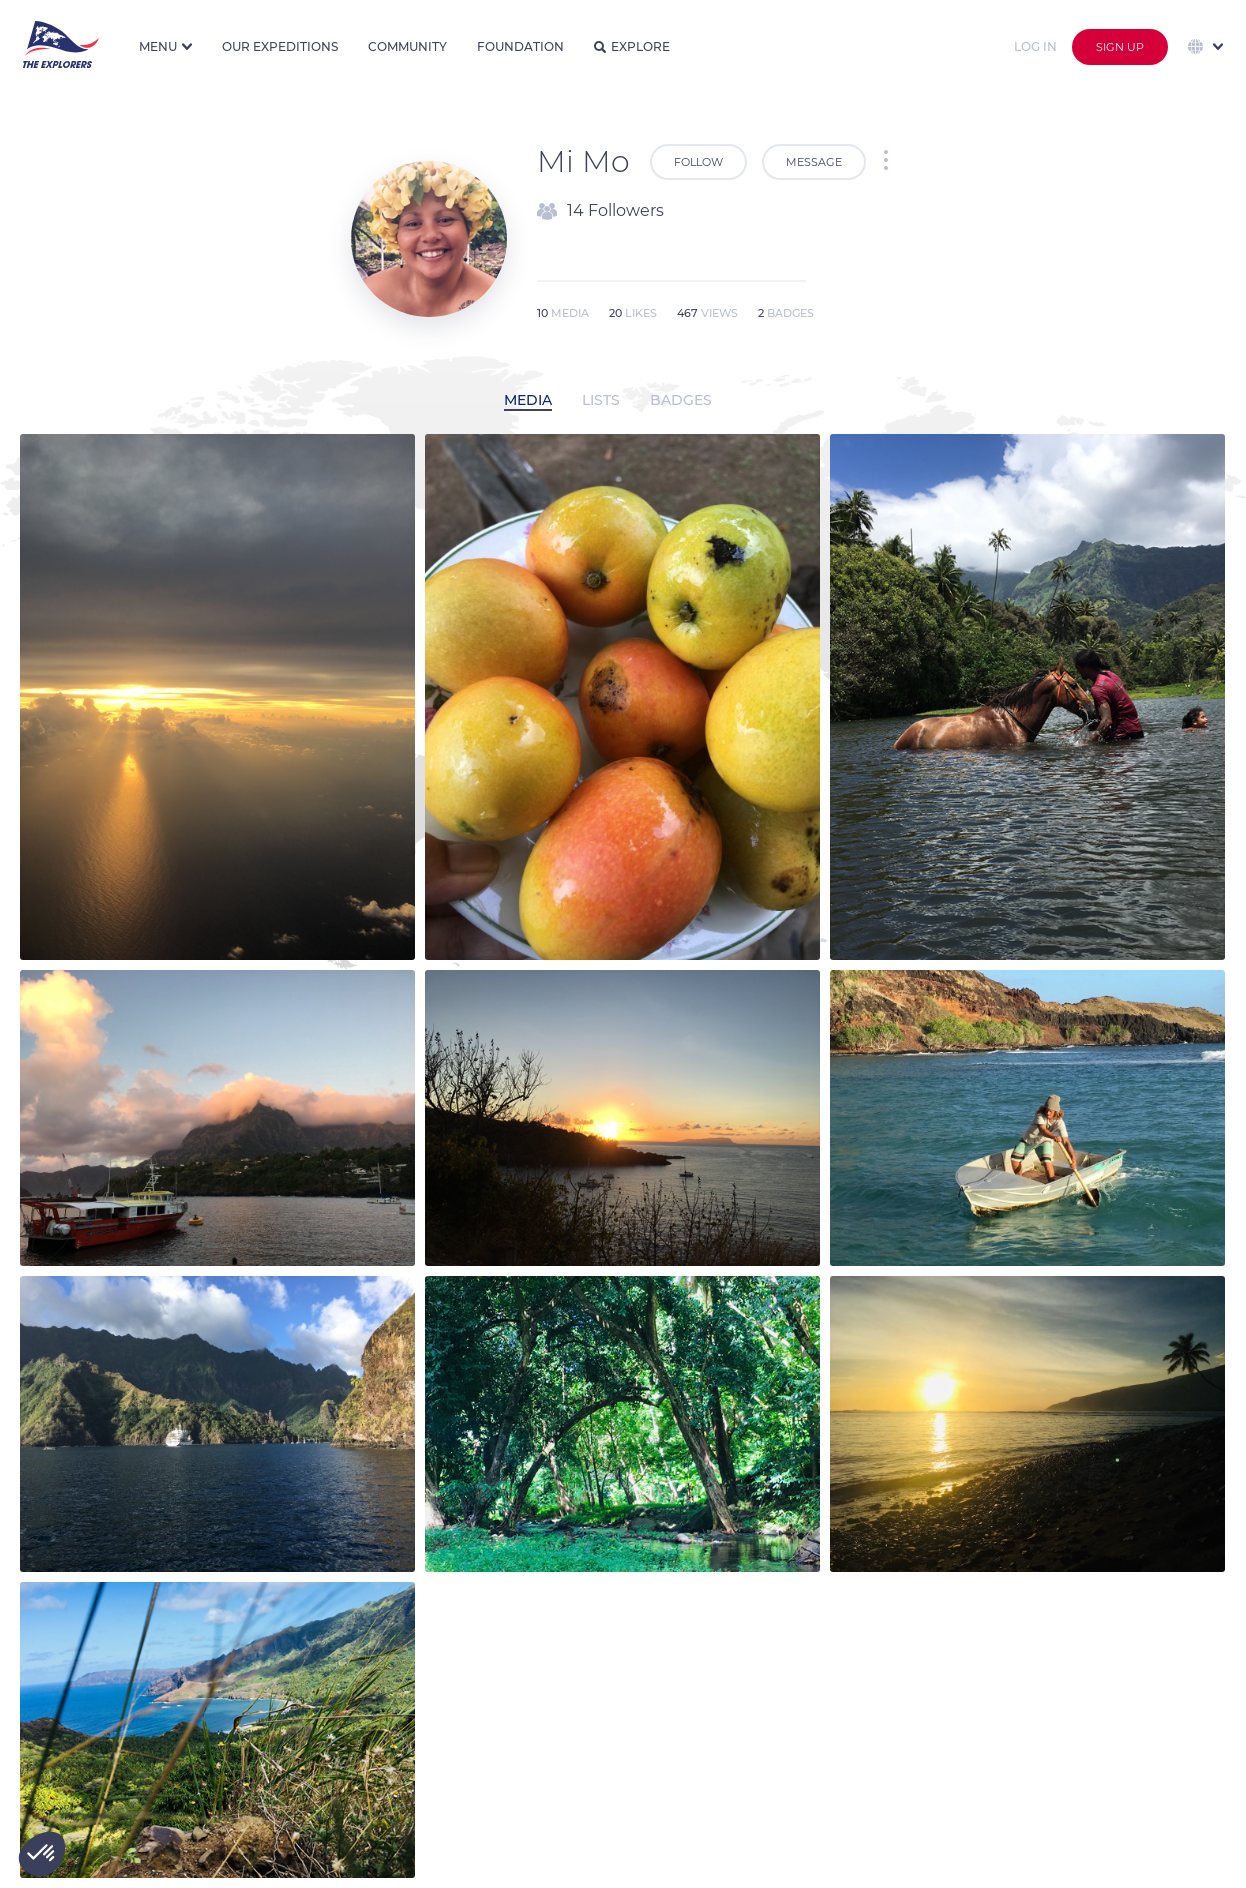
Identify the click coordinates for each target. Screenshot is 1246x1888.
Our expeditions (280, 46)
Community (407, 46)
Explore (632, 46)
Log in (1035, 46)
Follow (698, 162)
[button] (42, 1854)
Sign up (1120, 47)
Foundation (520, 46)
